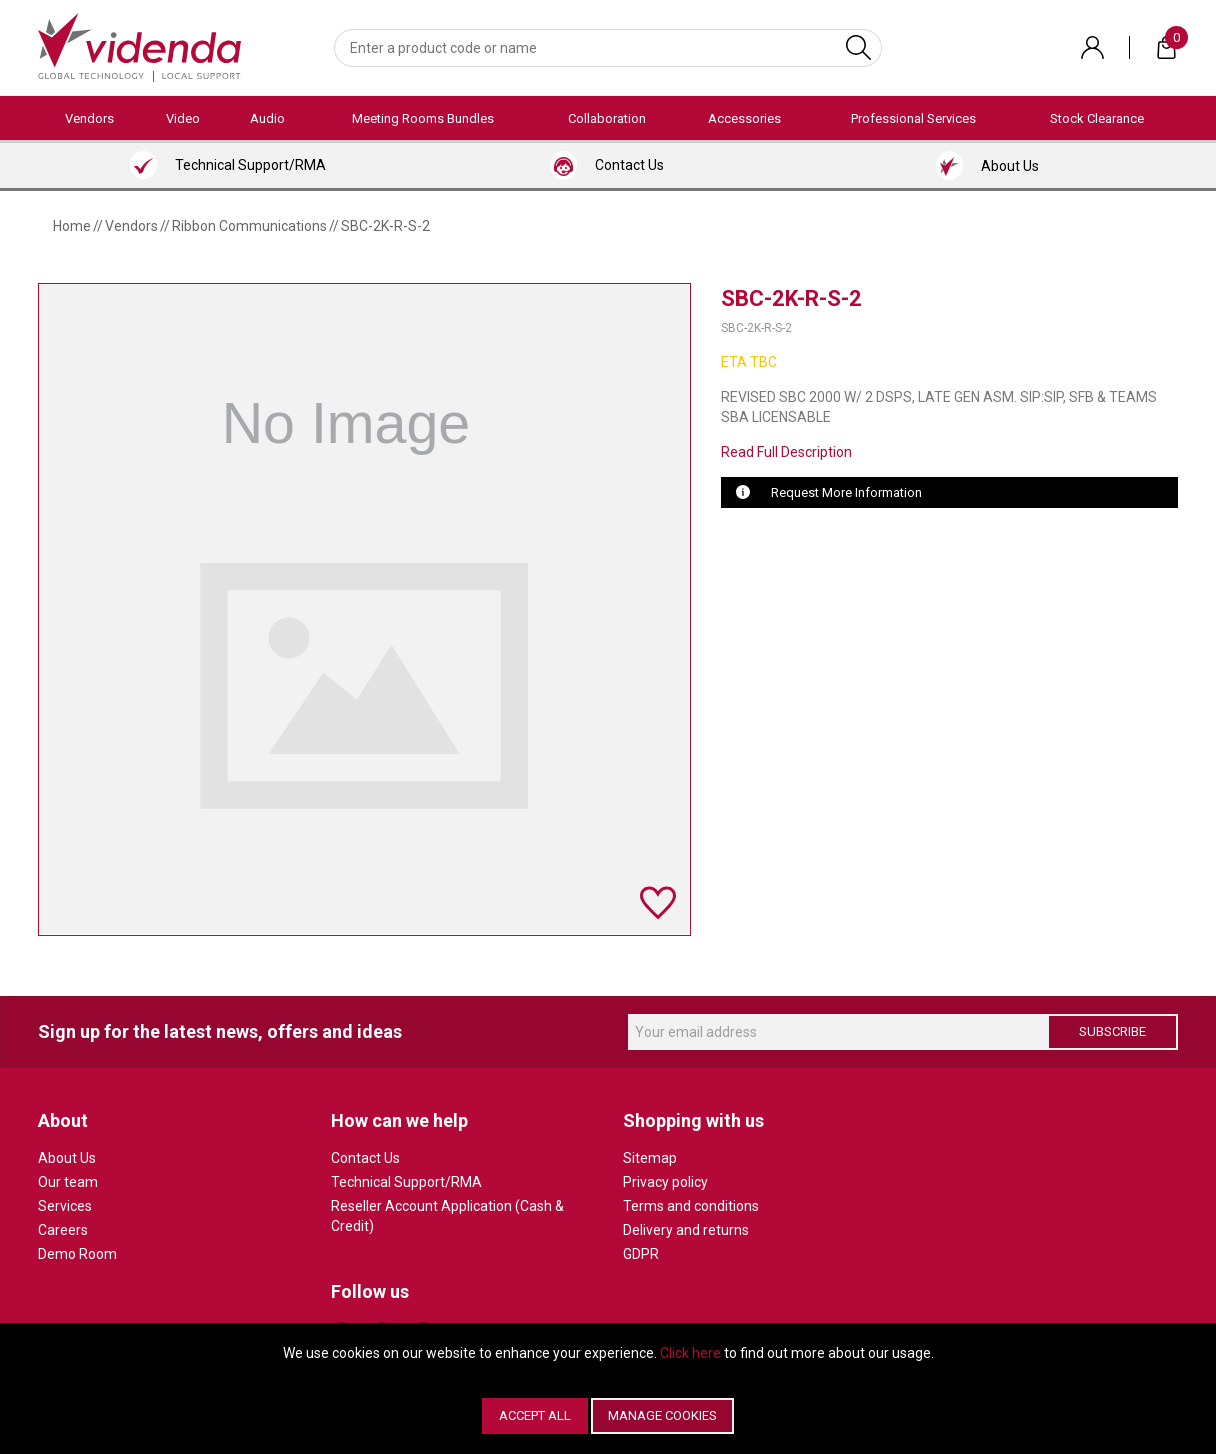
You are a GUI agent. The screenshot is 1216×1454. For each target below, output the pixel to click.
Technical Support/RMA (406, 1182)
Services (65, 1206)
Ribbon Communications (249, 226)
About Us (67, 1158)
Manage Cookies (662, 1415)
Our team (68, 1182)
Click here (690, 1353)
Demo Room (77, 1254)
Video (183, 118)
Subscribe (1112, 1031)
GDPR (641, 1254)
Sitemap (650, 1158)
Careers (63, 1230)
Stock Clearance (1097, 118)
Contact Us (365, 1158)
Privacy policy (665, 1182)
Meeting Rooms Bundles (423, 118)
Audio (267, 118)
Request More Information (846, 492)
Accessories (744, 118)
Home (72, 226)
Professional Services (913, 118)
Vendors (89, 118)
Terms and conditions (691, 1206)
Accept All (535, 1415)
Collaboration (607, 118)
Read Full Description (786, 452)
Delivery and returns (686, 1230)
